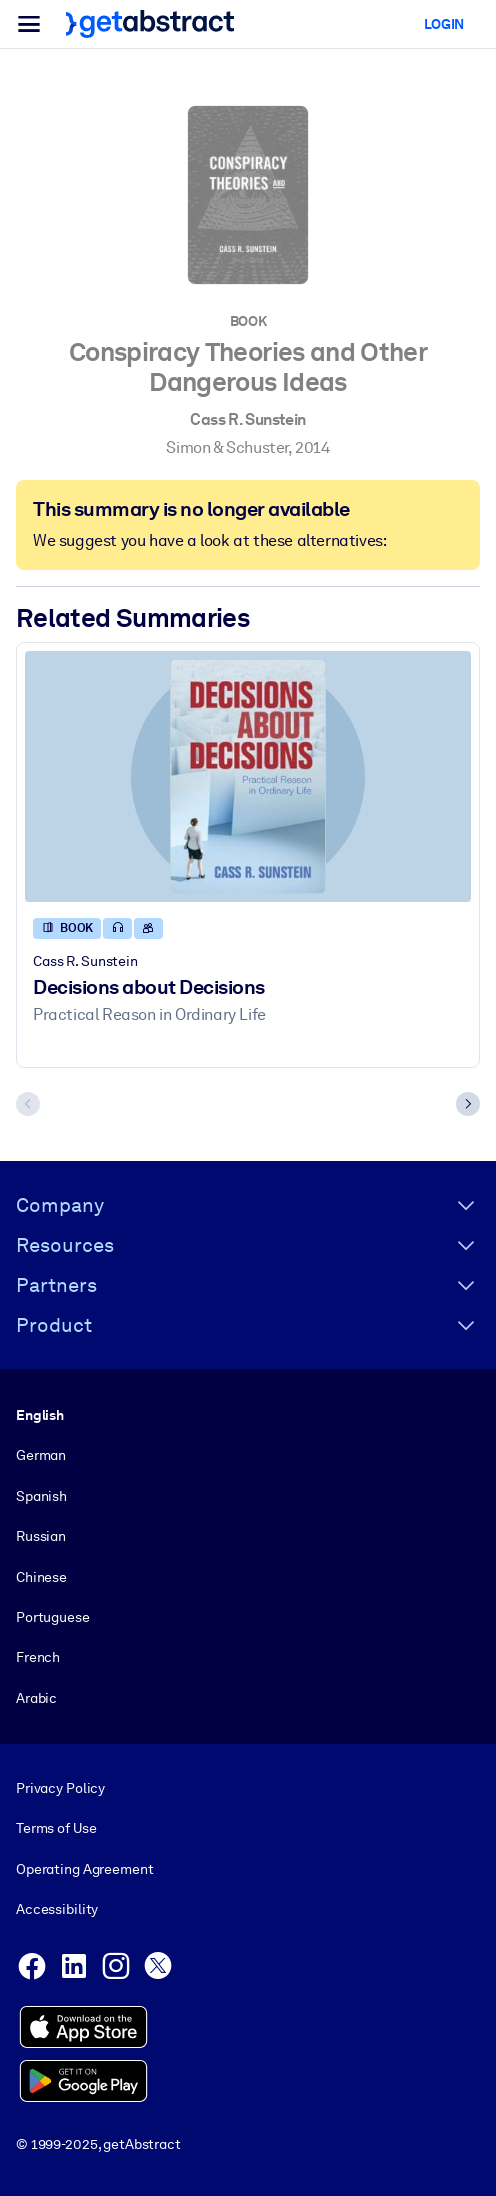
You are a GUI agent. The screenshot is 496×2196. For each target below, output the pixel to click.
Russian (41, 1536)
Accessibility (57, 1909)
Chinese (41, 1576)
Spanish (41, 1495)
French (38, 1657)
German (41, 1455)
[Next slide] (468, 1105)
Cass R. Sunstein (248, 419)
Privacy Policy (60, 1788)
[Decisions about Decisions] (248, 776)
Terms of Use (56, 1828)
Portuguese (53, 1617)
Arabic (36, 1697)
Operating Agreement (84, 1868)
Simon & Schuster (227, 447)
